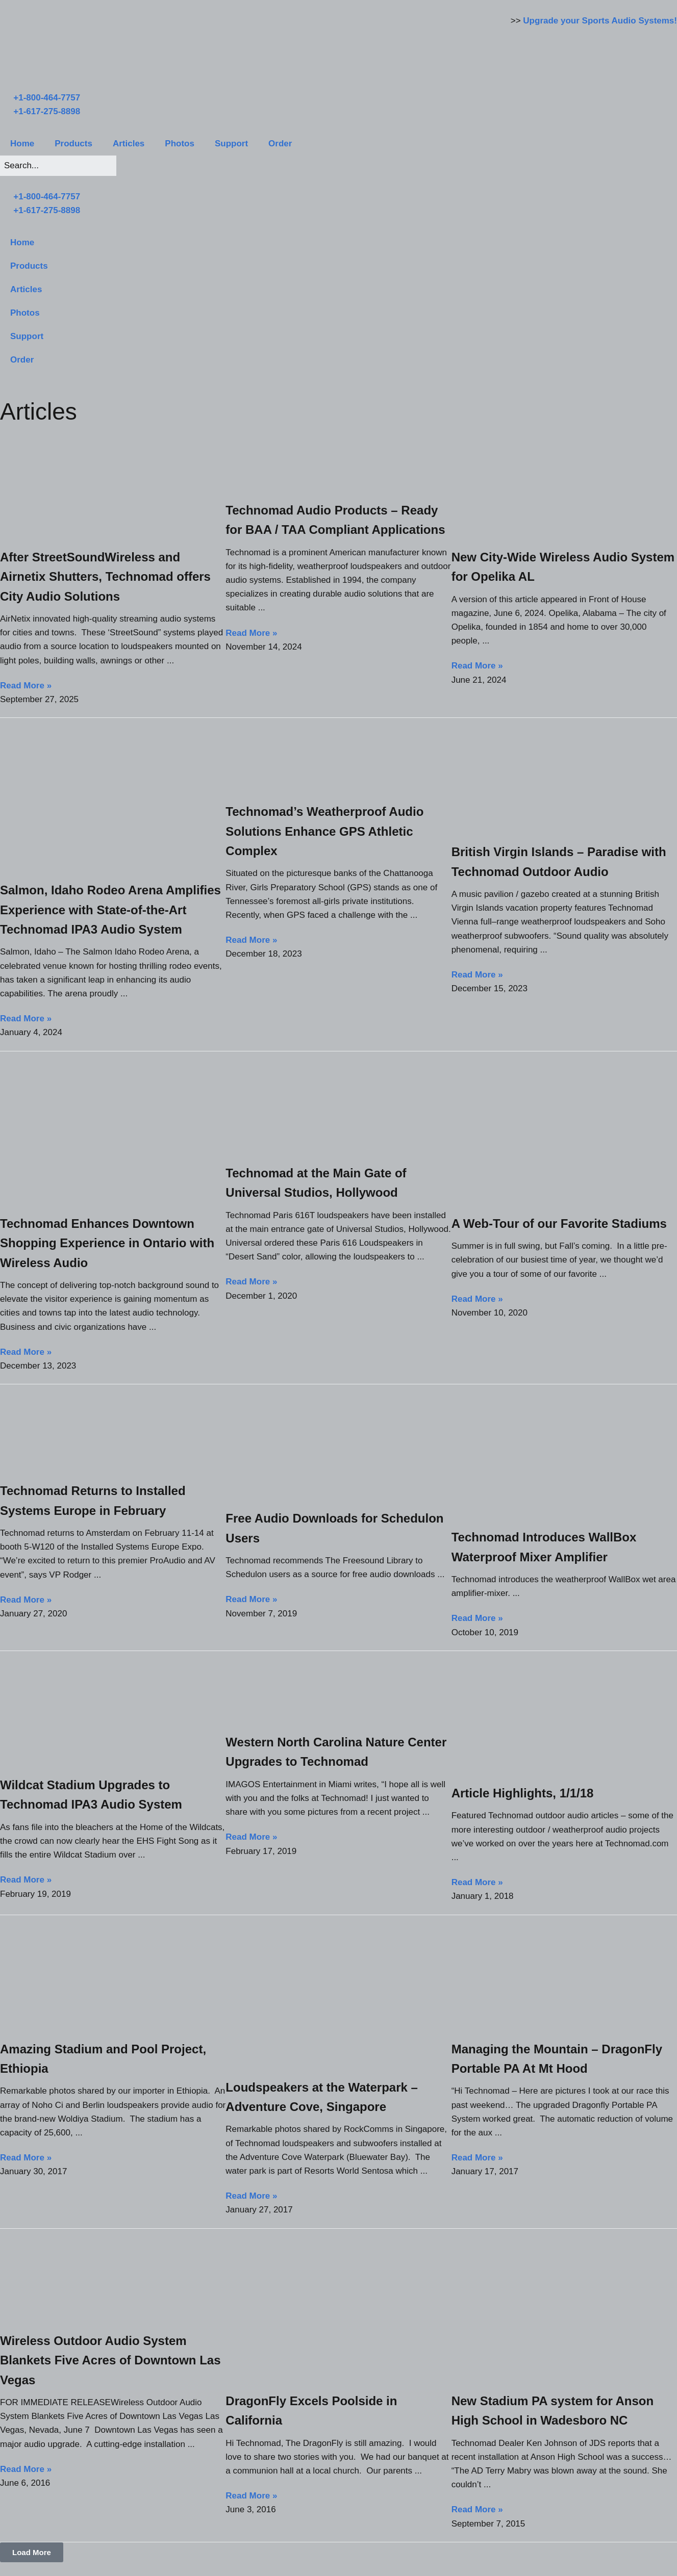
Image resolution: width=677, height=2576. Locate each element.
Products (73, 143)
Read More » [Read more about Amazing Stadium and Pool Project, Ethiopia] (26, 2157)
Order (280, 143)
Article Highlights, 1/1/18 (523, 1793)
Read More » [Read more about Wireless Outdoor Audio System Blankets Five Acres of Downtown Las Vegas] (26, 2469)
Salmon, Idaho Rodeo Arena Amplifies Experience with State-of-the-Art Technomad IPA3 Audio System (110, 909)
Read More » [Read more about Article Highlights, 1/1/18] (477, 1882)
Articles (128, 143)
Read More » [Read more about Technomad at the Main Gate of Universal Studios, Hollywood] (251, 1281)
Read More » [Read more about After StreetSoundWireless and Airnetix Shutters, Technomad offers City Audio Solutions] (26, 685)
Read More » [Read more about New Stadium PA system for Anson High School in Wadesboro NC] (477, 2509)
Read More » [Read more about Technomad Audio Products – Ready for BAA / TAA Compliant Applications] (251, 633)
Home (22, 143)
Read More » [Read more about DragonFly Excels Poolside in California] (251, 2496)
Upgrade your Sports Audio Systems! (600, 20)
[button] (31, 2552)
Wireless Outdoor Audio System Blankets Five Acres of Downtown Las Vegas (110, 2360)
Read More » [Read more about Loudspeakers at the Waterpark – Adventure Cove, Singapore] (251, 2196)
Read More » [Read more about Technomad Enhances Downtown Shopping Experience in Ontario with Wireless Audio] (26, 1352)
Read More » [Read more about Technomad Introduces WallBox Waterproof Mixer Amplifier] (477, 1618)
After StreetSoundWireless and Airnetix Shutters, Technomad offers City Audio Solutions (105, 576)
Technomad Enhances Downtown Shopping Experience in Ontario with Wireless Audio (107, 1243)
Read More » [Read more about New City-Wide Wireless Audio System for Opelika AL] (477, 666)
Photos (179, 143)
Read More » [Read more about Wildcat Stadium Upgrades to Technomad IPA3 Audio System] (26, 1880)
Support (231, 143)
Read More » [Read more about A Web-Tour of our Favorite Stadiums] (477, 1299)
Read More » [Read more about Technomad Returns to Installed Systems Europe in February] (26, 1600)
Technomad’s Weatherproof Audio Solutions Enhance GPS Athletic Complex (324, 831)
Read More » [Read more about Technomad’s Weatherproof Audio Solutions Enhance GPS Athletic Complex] (251, 940)
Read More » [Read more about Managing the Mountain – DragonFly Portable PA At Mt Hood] (477, 2157)
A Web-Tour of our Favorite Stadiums (559, 1223)
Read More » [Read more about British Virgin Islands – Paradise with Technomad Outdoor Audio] (477, 975)
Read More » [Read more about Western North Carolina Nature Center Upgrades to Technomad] (251, 1837)
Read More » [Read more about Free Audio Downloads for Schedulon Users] (251, 1599)
